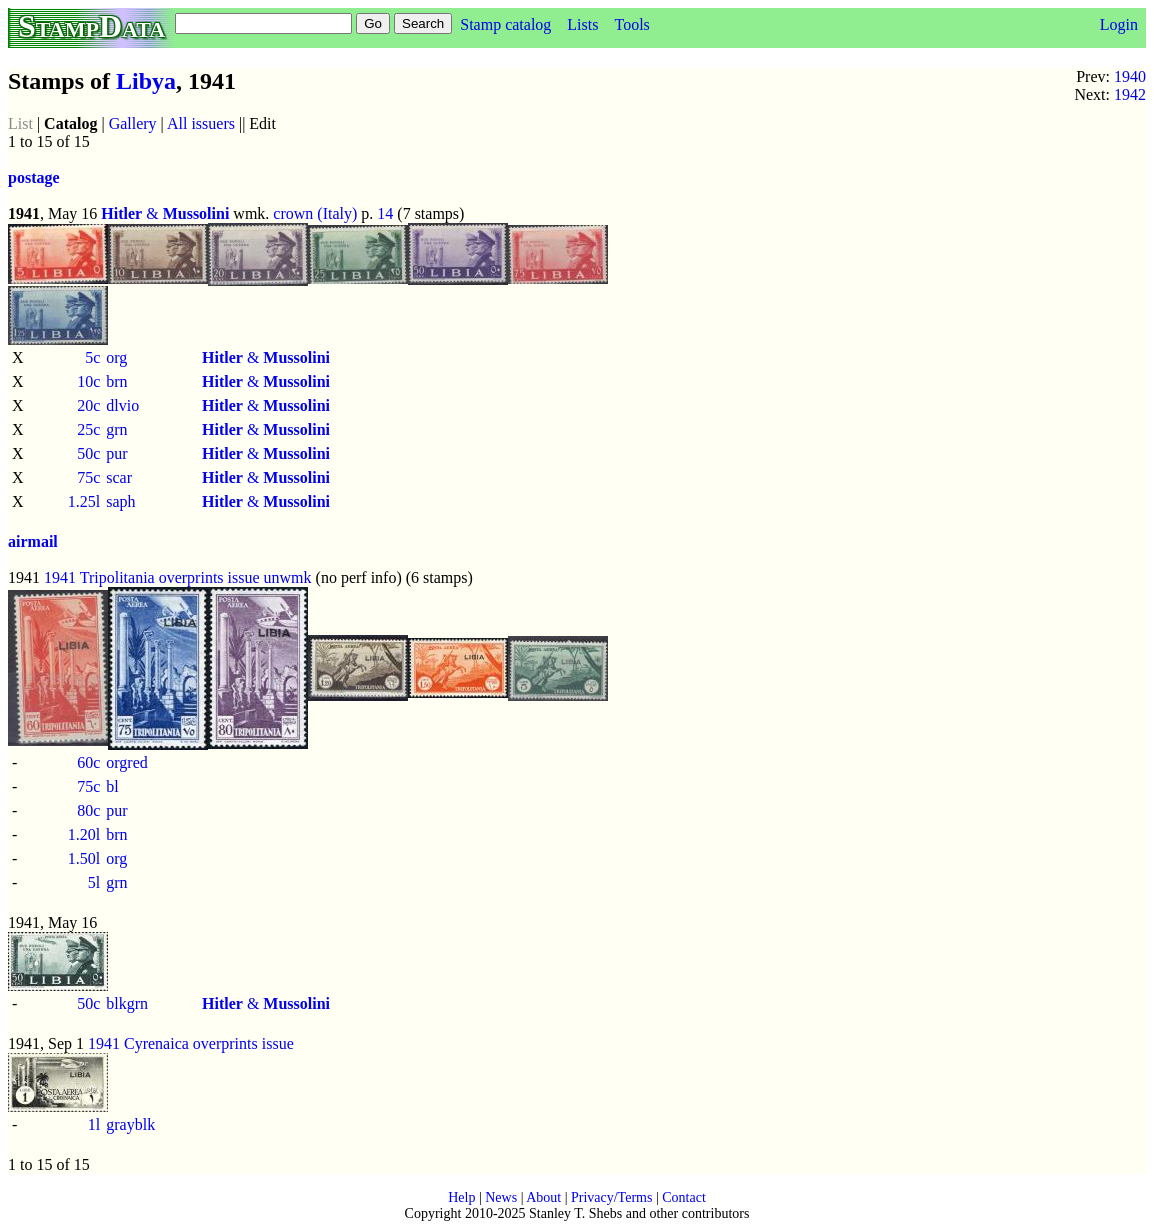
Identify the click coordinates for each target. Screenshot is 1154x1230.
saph (120, 501)
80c (88, 810)
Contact (684, 1197)
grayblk (130, 1124)
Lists (582, 24)
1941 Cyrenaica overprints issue (191, 1043)
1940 (1130, 76)
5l (94, 882)
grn (116, 429)
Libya (146, 81)
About (543, 1197)
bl (112, 786)
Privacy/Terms (611, 1197)
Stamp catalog (505, 24)
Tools (631, 24)
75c (88, 477)
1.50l (84, 858)
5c (92, 357)
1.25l (84, 501)
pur (116, 453)
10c (88, 381)
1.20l (84, 834)
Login (1119, 24)
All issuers (201, 123)
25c (88, 429)
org (116, 357)
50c (88, 453)
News (501, 1197)
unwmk (288, 577)
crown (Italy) (315, 213)
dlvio (122, 405)
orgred (126, 762)
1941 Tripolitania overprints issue (152, 577)
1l (94, 1124)
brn (116, 381)
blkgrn (127, 1003)
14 (385, 213)
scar (119, 477)
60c (88, 762)
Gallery (133, 123)
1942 (1130, 94)
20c (88, 405)
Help (461, 1197)
